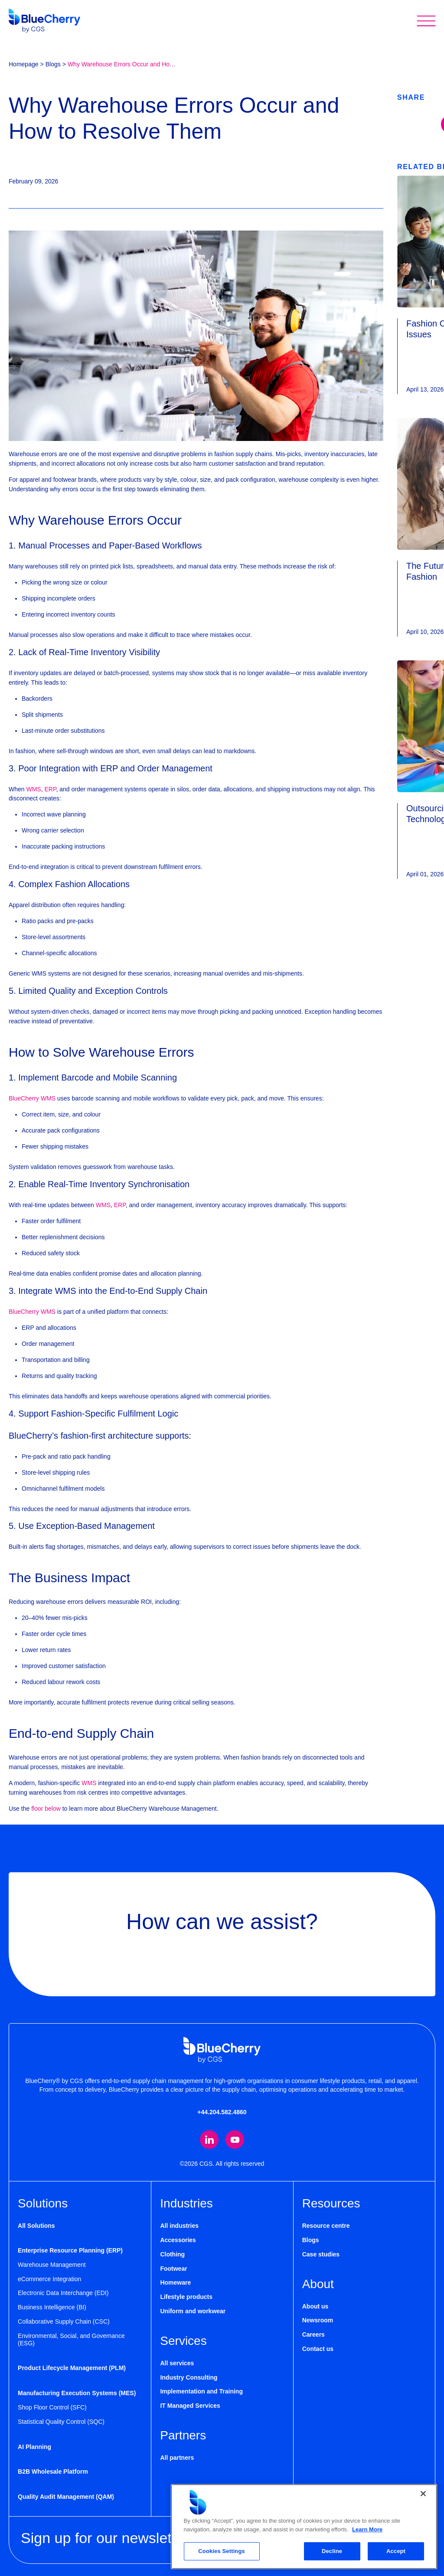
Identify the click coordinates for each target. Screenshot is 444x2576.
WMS (33, 789)
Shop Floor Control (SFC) (52, 2407)
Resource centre (326, 2226)
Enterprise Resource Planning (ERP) (70, 2250)
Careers (313, 2334)
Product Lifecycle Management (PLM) (72, 2368)
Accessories (178, 2240)
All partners (177, 2458)
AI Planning (34, 2446)
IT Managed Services (190, 2406)
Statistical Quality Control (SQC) (61, 2422)
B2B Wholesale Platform (53, 2471)
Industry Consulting (188, 2377)
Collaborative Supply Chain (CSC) (64, 2321)
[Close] (423, 2493)
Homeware (175, 2282)
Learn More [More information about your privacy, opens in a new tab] (367, 2529)
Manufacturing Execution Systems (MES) (77, 2393)
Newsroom (317, 2320)
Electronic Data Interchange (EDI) (63, 2293)
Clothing (172, 2254)
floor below (46, 1808)
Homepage (24, 64)
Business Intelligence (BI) (52, 2307)
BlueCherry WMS (32, 1098)
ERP (50, 789)
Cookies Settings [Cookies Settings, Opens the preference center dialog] (221, 2551)
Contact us (317, 2349)
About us (315, 2306)
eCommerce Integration (49, 2279)
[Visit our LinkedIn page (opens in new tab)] (209, 2140)
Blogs (53, 64)
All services (177, 2363)
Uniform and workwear (192, 2311)
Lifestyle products (186, 2297)
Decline (332, 2551)
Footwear (173, 2268)
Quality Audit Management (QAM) (66, 2497)
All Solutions (36, 2226)
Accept (395, 2551)
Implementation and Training (201, 2391)
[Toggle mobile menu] (426, 20)
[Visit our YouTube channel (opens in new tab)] (234, 2140)
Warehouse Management (52, 2265)
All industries (179, 2226)
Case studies (321, 2254)
